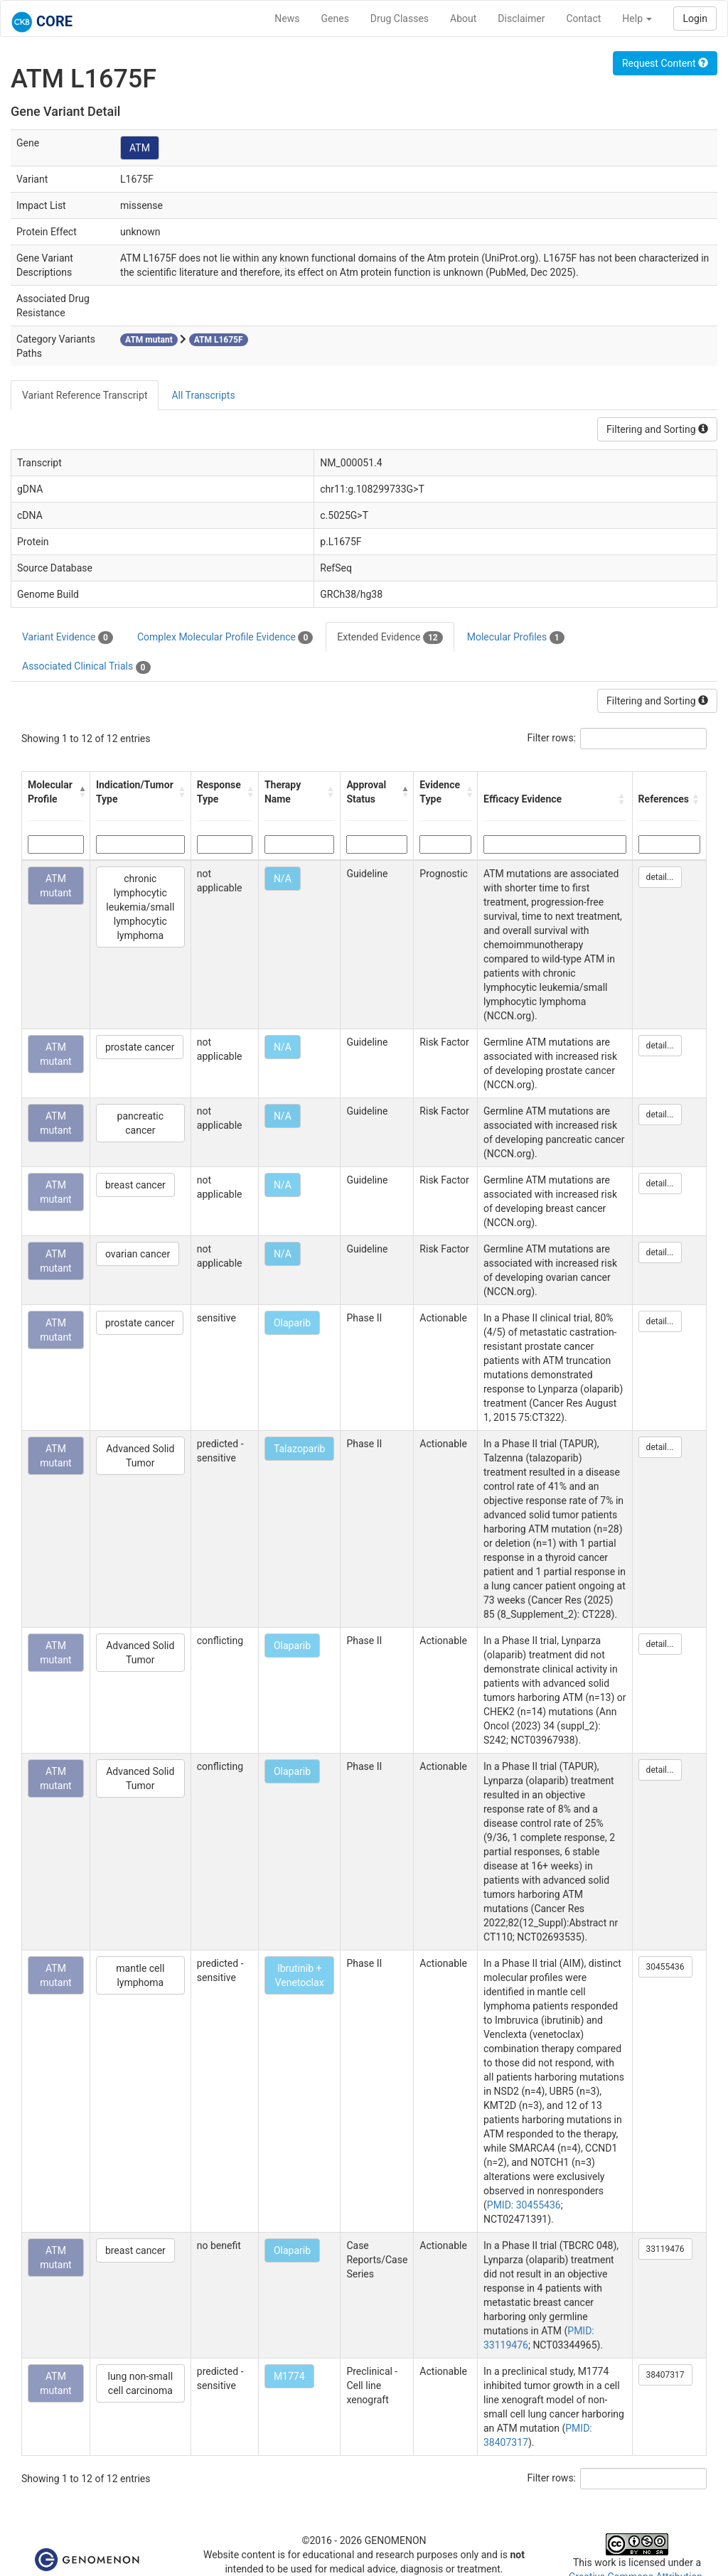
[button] (80, 792)
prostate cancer (140, 1047)
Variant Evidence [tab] (67, 637)
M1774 (289, 2376)
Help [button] (637, 18)
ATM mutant (56, 885)
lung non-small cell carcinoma (140, 2383)
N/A (282, 878)
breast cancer (135, 1185)
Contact (583, 18)
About (463, 18)
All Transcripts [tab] (203, 395)
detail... (660, 877)
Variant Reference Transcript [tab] (84, 395)
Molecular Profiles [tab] (515, 637)
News (286, 18)
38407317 (665, 2375)
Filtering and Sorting (657, 429)
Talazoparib (300, 1448)
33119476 (665, 2249)
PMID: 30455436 (524, 2205)
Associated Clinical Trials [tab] (86, 666)
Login (694, 18)
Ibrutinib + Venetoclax (299, 1975)
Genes (335, 18)
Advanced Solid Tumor (140, 1456)
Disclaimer (521, 18)
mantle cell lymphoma (140, 1975)
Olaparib (292, 1323)
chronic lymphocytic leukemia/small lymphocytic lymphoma (140, 907)
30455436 (665, 1967)
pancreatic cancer (140, 1123)
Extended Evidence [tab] (389, 637)
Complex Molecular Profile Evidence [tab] (225, 637)
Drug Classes (399, 18)
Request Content (665, 63)
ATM (139, 148)
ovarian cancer (137, 1254)
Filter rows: (552, 738)
